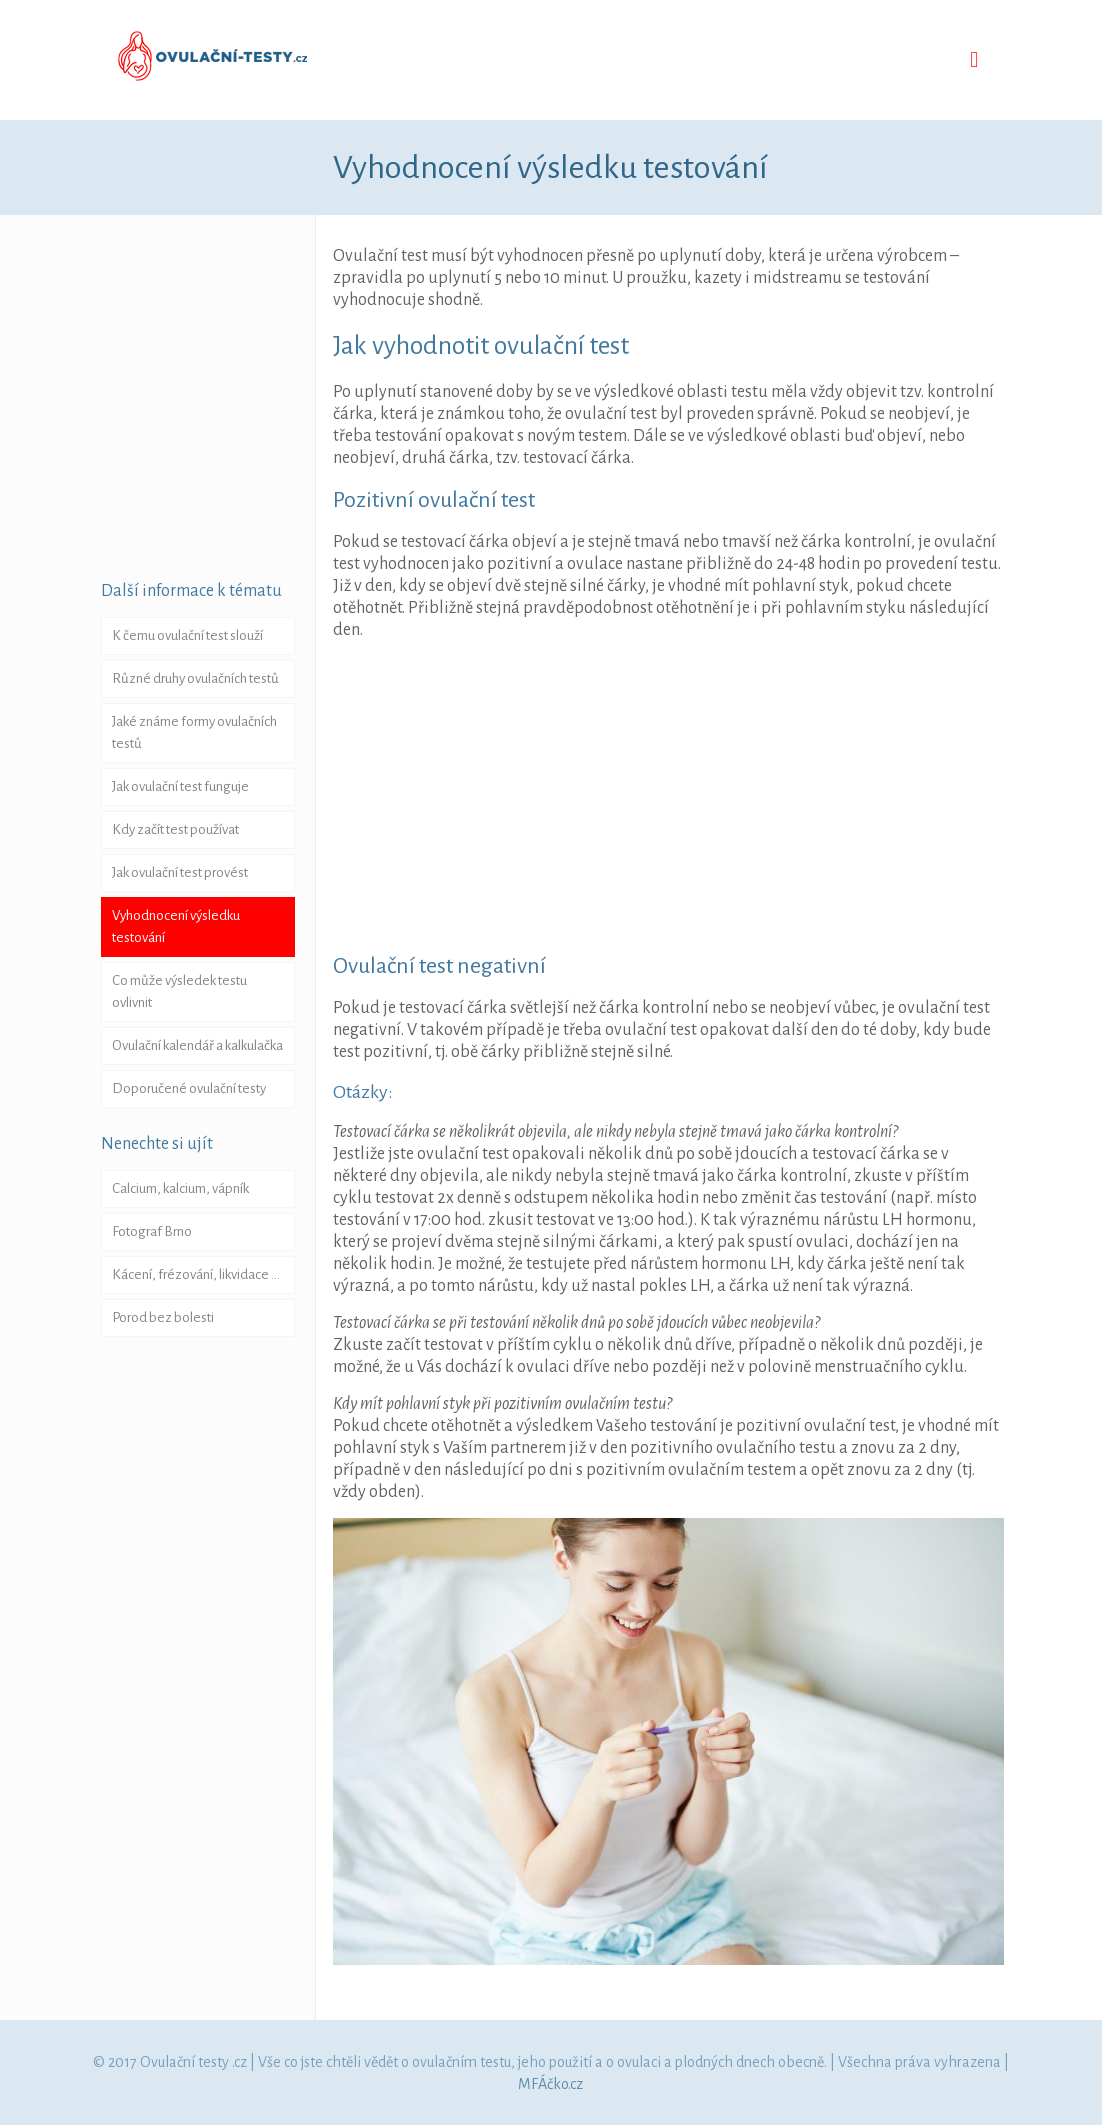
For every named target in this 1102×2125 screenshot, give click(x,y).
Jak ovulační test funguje (180, 786)
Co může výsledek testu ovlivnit (179, 991)
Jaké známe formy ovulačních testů (194, 732)
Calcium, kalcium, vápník (180, 1188)
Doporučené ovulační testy (189, 1088)
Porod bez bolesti (163, 1317)
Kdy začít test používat (175, 829)
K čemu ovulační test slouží (187, 635)
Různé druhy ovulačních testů (195, 678)
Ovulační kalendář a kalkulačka (197, 1045)
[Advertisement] (717, 796)
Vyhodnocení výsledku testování (176, 926)
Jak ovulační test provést (180, 872)
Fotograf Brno (152, 1231)
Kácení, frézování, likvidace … (196, 1274)
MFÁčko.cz (550, 2084)
